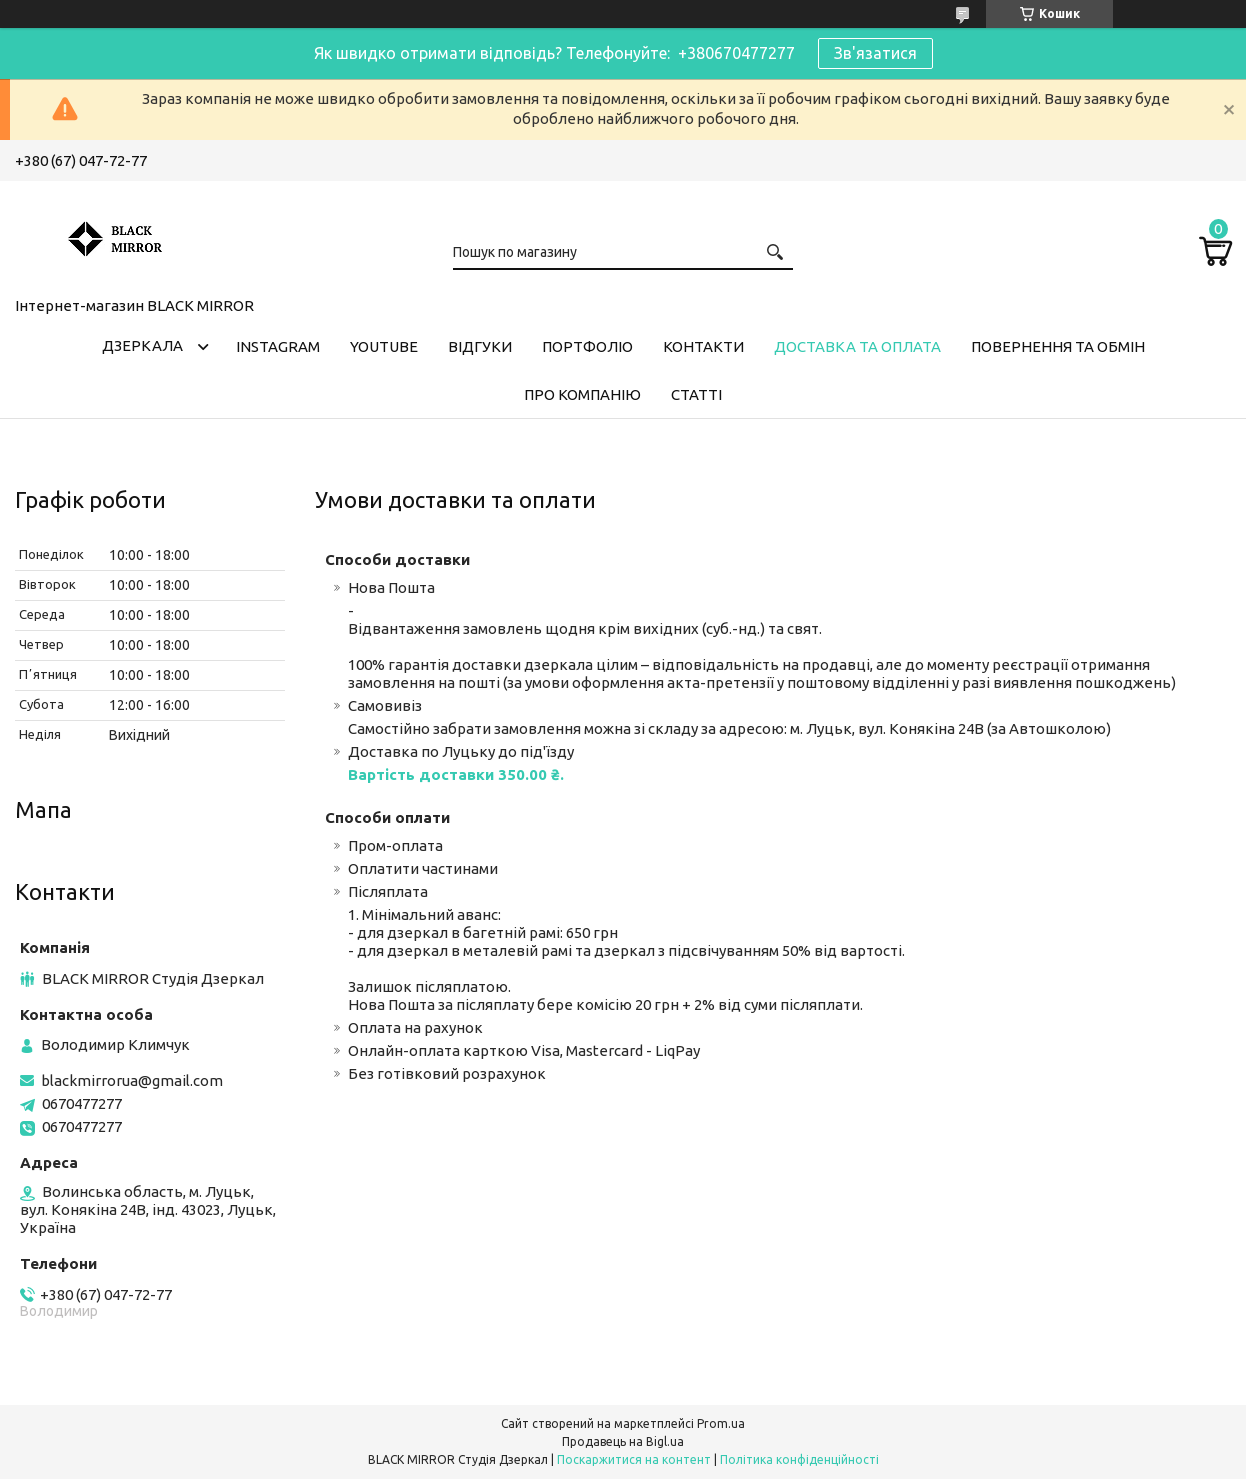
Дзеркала (142, 345)
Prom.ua (721, 1423)
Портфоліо (587, 346)
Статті (696, 394)
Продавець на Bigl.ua (623, 1441)
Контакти (703, 346)
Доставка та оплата (857, 346)
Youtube (384, 346)
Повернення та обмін (1058, 346)
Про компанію (582, 394)
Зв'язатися (875, 53)
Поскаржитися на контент (634, 1459)
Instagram (278, 346)
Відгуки (480, 346)
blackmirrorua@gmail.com (132, 1080)
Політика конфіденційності (799, 1459)
